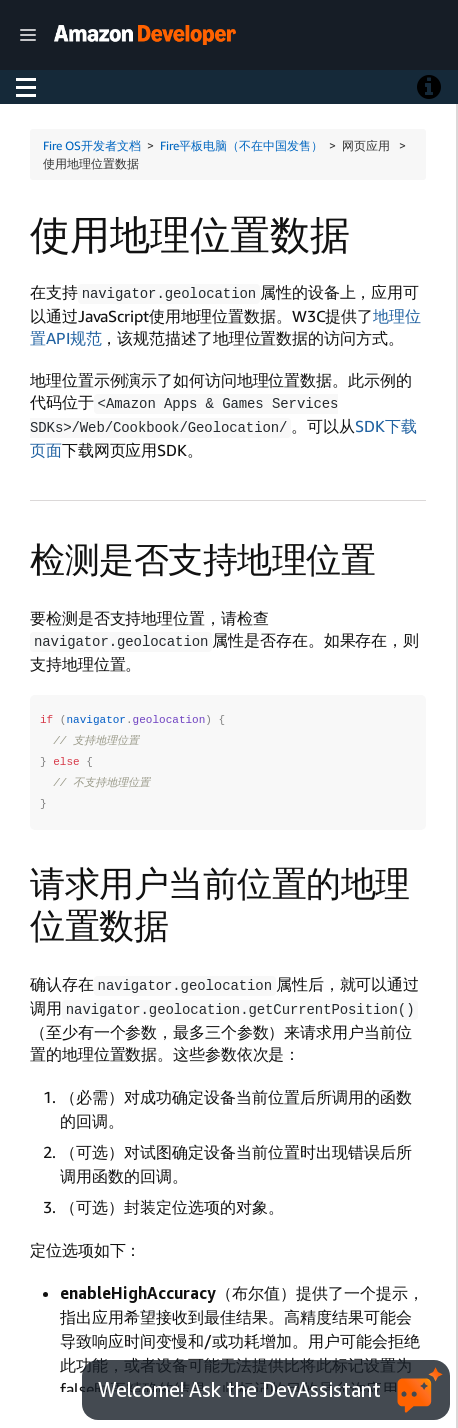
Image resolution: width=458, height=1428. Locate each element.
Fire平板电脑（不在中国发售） (241, 145)
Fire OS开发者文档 (92, 145)
